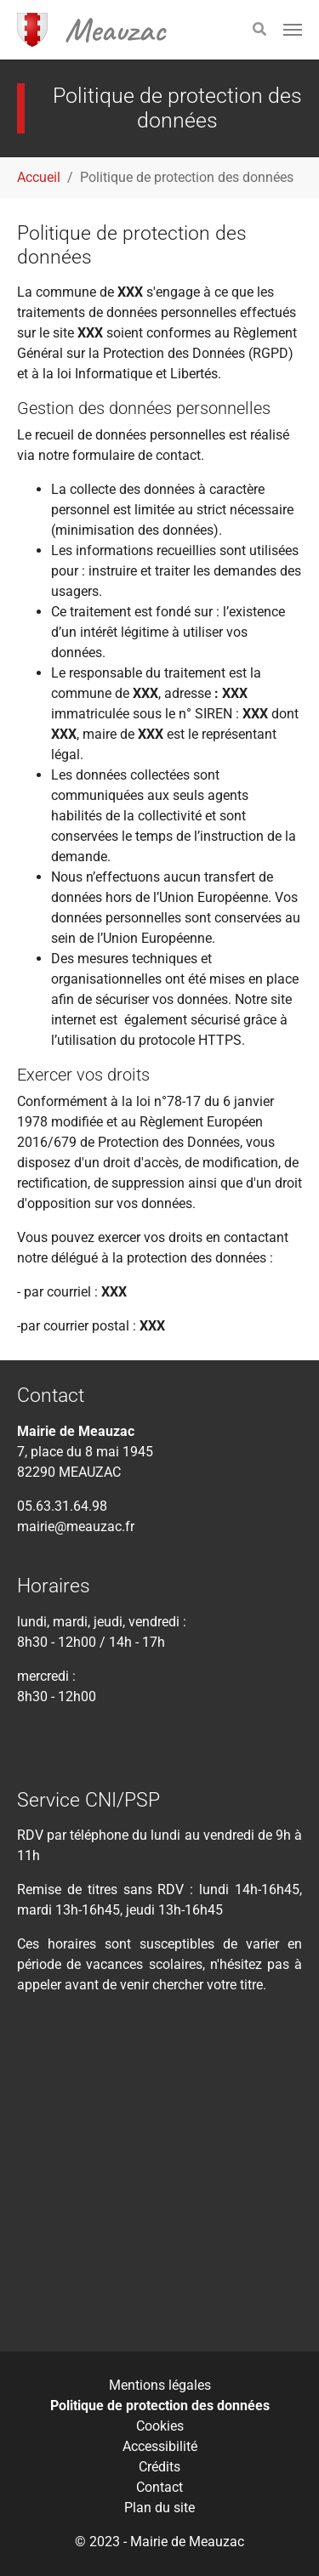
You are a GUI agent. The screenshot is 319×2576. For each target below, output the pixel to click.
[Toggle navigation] (292, 29)
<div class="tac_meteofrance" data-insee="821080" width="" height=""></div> (159, 2185)
